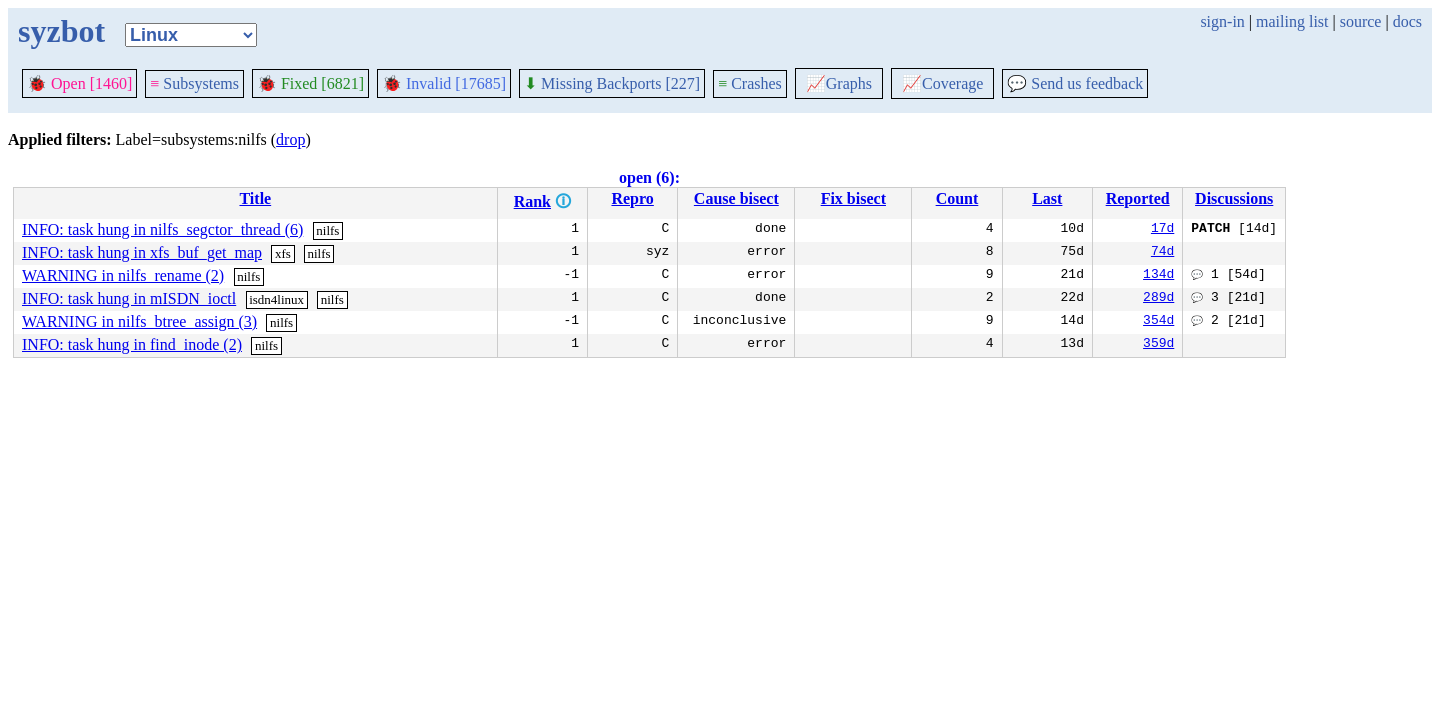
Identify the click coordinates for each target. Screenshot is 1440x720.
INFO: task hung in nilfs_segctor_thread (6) (162, 229)
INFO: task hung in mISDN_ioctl (129, 298)
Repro (632, 198)
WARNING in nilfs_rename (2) (123, 275)
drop (290, 139)
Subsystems (194, 83)
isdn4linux (276, 299)
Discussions (1234, 198)
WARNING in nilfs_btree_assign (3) (139, 321)
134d (1158, 276)
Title (255, 198)
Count (957, 198)
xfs (283, 253)
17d (1162, 230)
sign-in (1222, 21)
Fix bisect (853, 198)
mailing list (1292, 21)
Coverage (942, 83)
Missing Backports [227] (612, 83)
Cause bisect (736, 198)
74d (1162, 253)
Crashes (750, 83)
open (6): (649, 177)
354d (1158, 322)
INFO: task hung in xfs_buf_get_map (142, 252)
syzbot (61, 31)
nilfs (327, 230)
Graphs (839, 83)
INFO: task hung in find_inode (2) (132, 344)
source (1361, 21)
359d (1158, 345)
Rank (532, 201)
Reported (1138, 198)
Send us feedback (1075, 83)
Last (1047, 198)
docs (1407, 21)
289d (1158, 299)
